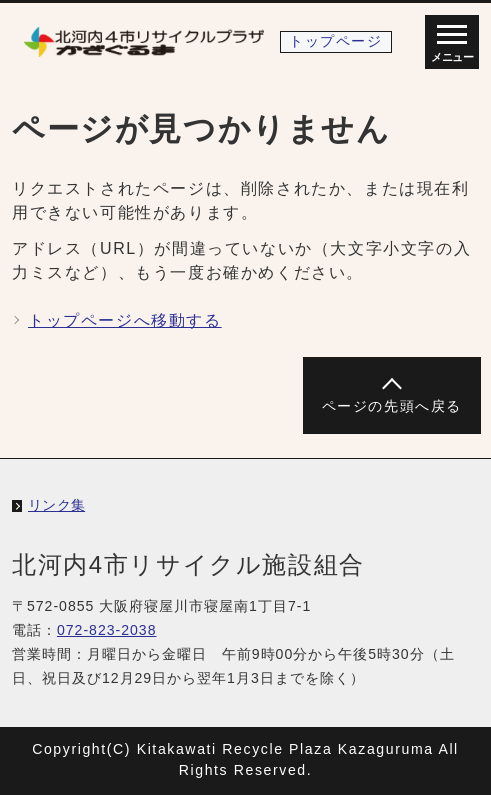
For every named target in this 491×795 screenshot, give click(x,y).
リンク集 (56, 505)
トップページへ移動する (125, 320)
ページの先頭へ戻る (392, 406)
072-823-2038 (107, 630)
